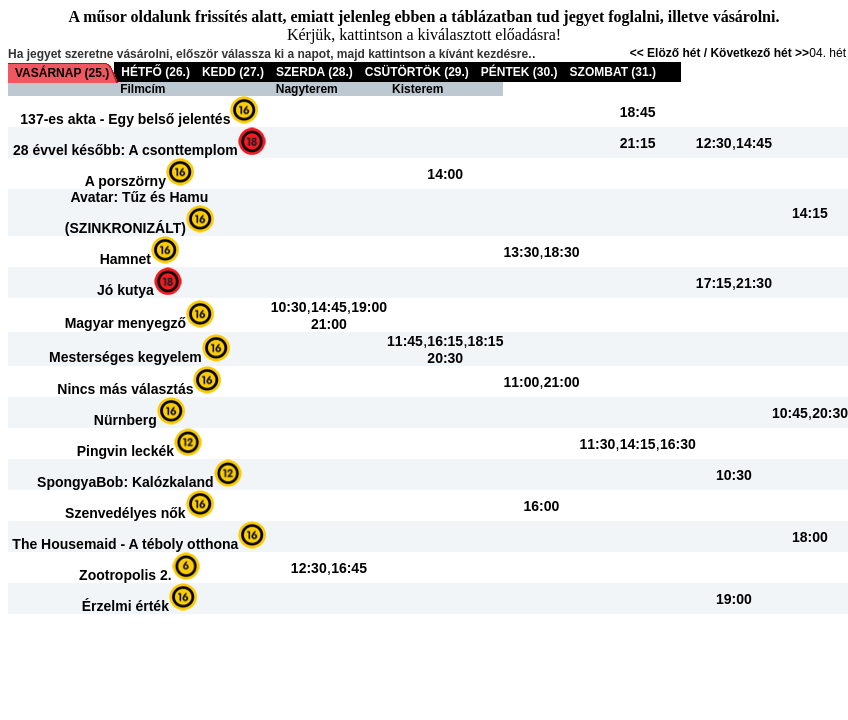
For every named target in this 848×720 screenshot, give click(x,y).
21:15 (638, 143)
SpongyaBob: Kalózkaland (125, 482)
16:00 (542, 506)
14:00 (445, 174)
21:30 (754, 283)
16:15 (445, 341)
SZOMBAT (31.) (613, 72)
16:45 (349, 568)
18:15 (486, 341)
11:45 (405, 341)
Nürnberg (125, 420)
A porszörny (125, 181)
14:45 (754, 143)
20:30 (445, 358)
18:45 (638, 112)
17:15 (714, 283)
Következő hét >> (759, 53)
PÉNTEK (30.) (519, 72)
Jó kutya (125, 290)
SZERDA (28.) (314, 72)
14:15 (810, 213)
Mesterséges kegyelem (125, 357)
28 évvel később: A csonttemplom (125, 150)
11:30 (598, 444)
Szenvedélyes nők (125, 513)
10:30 (289, 307)
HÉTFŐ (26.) (155, 72)
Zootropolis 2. (125, 575)
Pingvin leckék (125, 451)
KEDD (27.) (233, 72)
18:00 (810, 537)
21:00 (329, 324)
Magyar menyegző (125, 323)
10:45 (790, 413)
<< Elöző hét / (670, 53)
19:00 (369, 307)
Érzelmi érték (125, 606)
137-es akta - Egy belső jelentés (125, 119)
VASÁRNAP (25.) (62, 73)
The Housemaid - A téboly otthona (125, 544)
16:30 (678, 444)
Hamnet (125, 259)
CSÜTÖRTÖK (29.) (417, 72)
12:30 (714, 143)
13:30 (521, 252)
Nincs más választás (125, 389)
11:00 (521, 382)
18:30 (562, 252)
